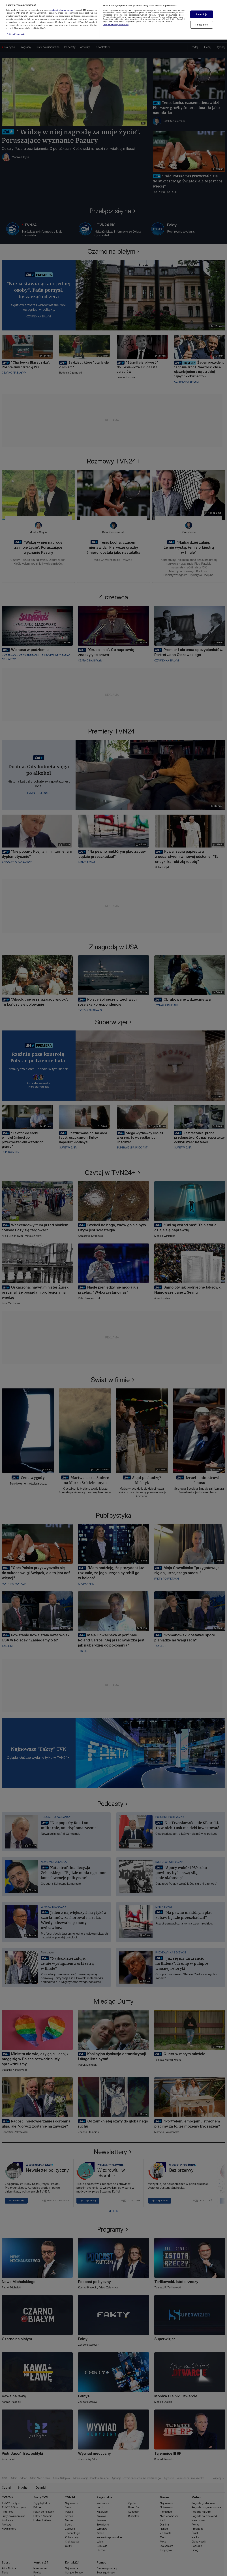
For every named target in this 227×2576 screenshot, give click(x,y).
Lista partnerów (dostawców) (116, 24)
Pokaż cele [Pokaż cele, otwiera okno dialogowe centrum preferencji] (202, 24)
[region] (113, 20)
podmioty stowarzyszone (61, 10)
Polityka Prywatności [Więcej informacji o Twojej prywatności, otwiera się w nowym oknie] (16, 34)
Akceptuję (201, 14)
